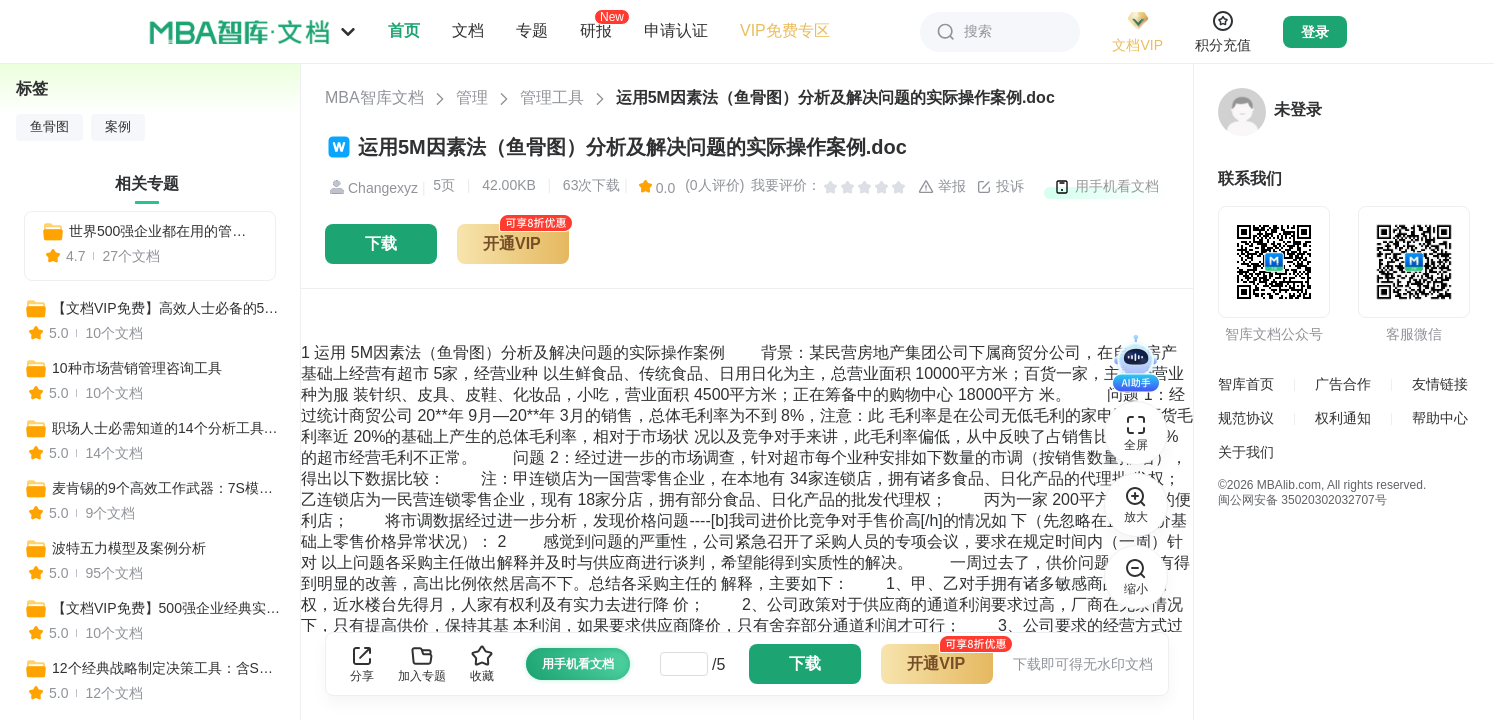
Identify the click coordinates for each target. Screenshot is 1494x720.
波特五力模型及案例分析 (129, 548)
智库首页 (1246, 384)
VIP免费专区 (785, 30)
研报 (596, 30)
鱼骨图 (49, 127)
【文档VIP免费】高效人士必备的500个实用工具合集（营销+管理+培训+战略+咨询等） (167, 308)
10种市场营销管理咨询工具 (137, 368)
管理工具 (552, 97)
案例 (118, 127)
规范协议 (1246, 418)
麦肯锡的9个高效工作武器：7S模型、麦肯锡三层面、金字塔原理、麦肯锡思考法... (167, 488)
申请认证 (676, 30)
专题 (532, 30)
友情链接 (1440, 384)
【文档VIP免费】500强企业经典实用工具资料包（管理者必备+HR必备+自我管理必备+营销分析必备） (167, 608)
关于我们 (1246, 452)
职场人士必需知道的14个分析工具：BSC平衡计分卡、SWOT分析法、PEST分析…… (167, 428)
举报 (942, 187)
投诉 (1000, 187)
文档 (468, 30)
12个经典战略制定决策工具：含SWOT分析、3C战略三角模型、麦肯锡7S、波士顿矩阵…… (167, 668)
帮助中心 (1440, 418)
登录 (1315, 32)
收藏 (482, 663)
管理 (472, 97)
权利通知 (1343, 418)
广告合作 (1343, 384)
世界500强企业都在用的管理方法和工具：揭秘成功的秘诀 (164, 231)
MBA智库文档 (374, 97)
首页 (404, 30)
